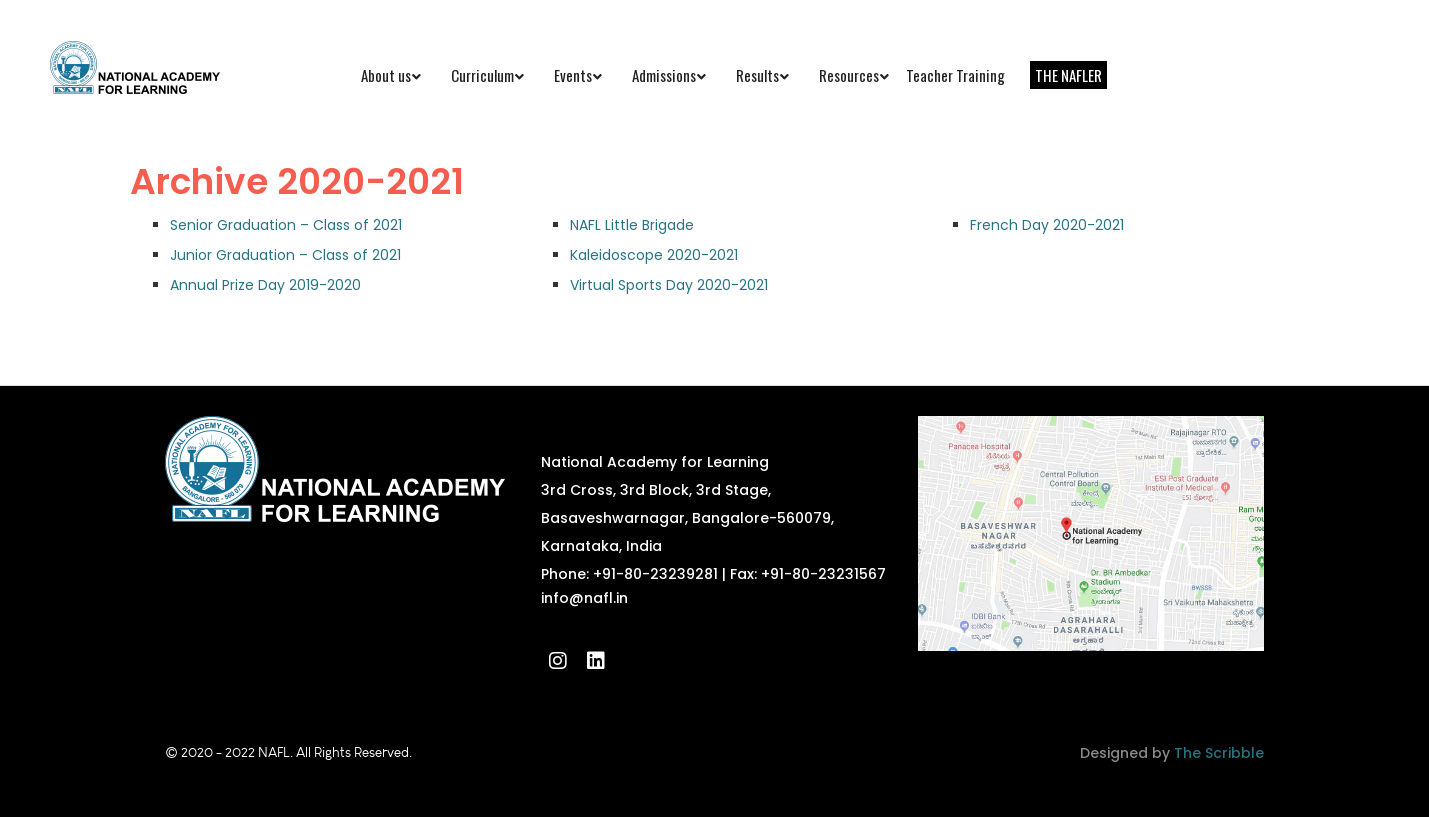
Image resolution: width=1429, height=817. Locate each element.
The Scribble (1219, 753)
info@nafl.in (584, 598)
